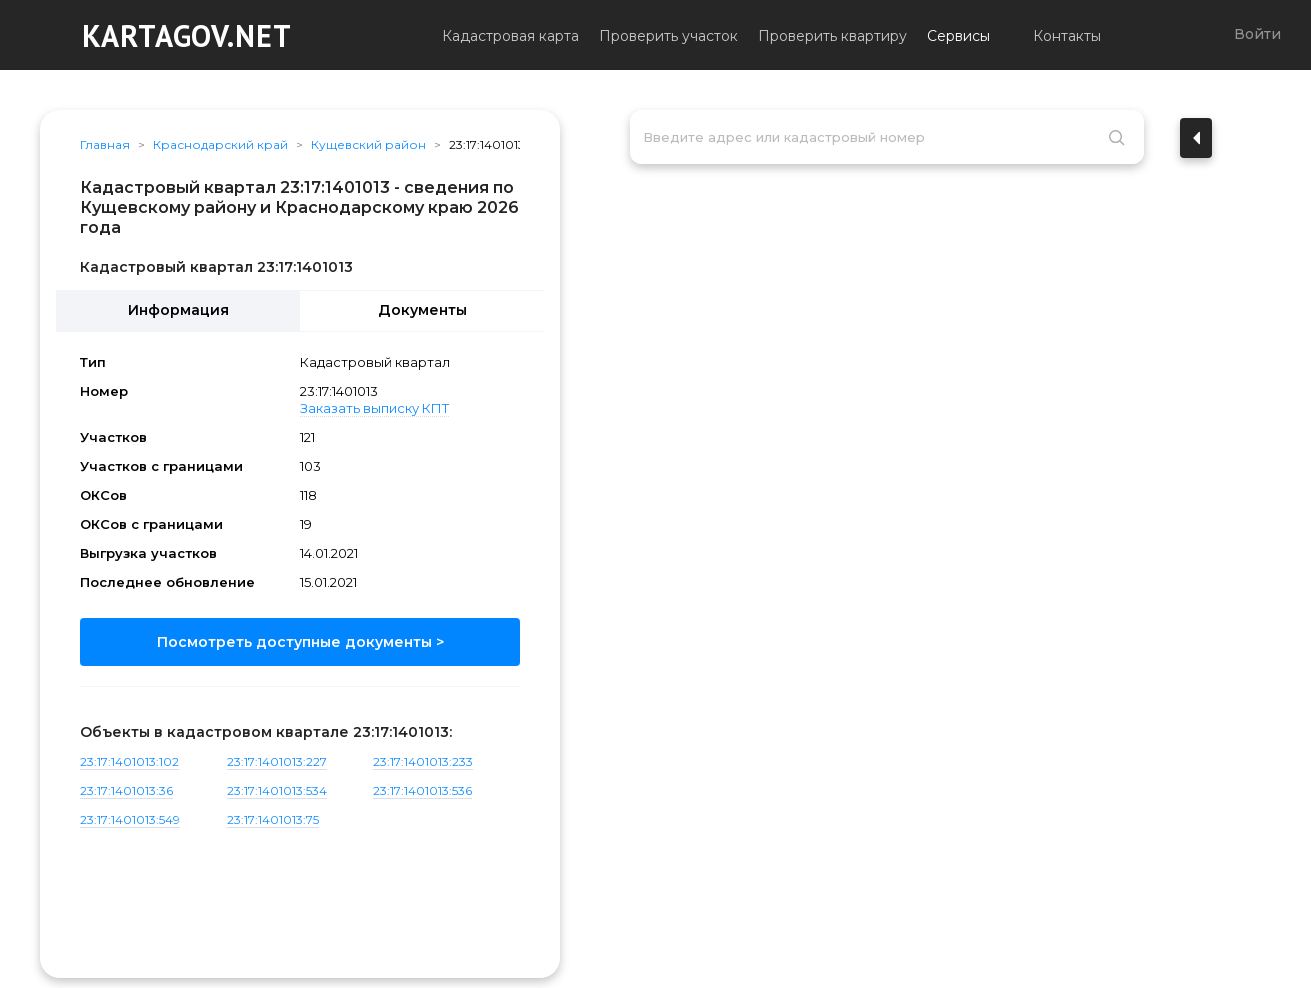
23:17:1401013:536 (422, 790)
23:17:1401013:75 (273, 819)
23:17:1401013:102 (129, 761)
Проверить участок (668, 36)
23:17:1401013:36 (126, 790)
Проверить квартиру (832, 36)
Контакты (1067, 36)
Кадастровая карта (510, 36)
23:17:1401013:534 (277, 790)
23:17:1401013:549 (130, 819)
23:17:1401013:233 (423, 761)
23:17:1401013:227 (277, 761)
